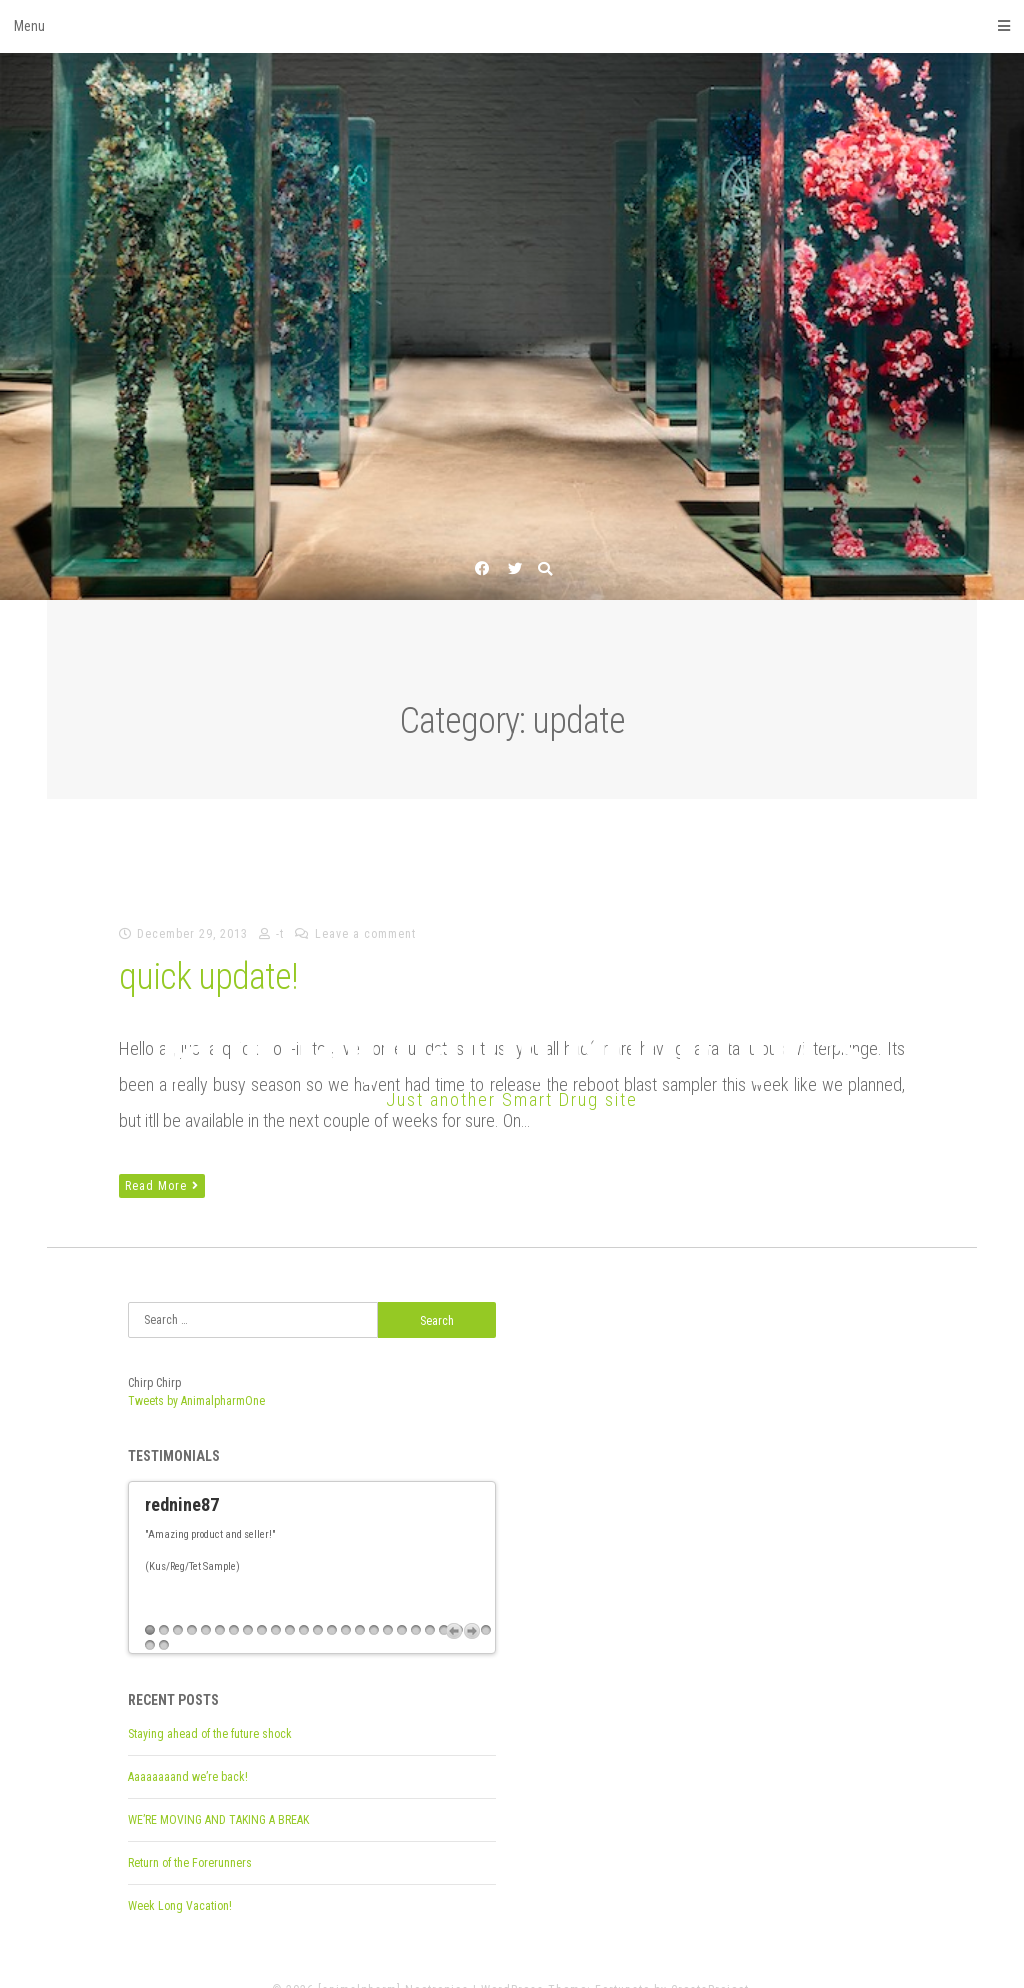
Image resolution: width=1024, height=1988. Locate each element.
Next (472, 1602)
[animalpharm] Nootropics (512, 1045)
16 (360, 1601)
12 (304, 1601)
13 (318, 1601)
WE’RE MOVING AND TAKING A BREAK (218, 1791)
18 (388, 1601)
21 (430, 1601)
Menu (512, 26)
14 (332, 1601)
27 (164, 1616)
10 (276, 1601)
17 (374, 1601)
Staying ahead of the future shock (210, 1705)
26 (150, 1616)
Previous (454, 1602)
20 (416, 1601)
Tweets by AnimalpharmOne (196, 1401)
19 (402, 1601)
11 (290, 1601)
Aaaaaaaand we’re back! (188, 1748)
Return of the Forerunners (190, 1834)
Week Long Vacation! (180, 1877)
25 (486, 1601)
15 (346, 1601)
